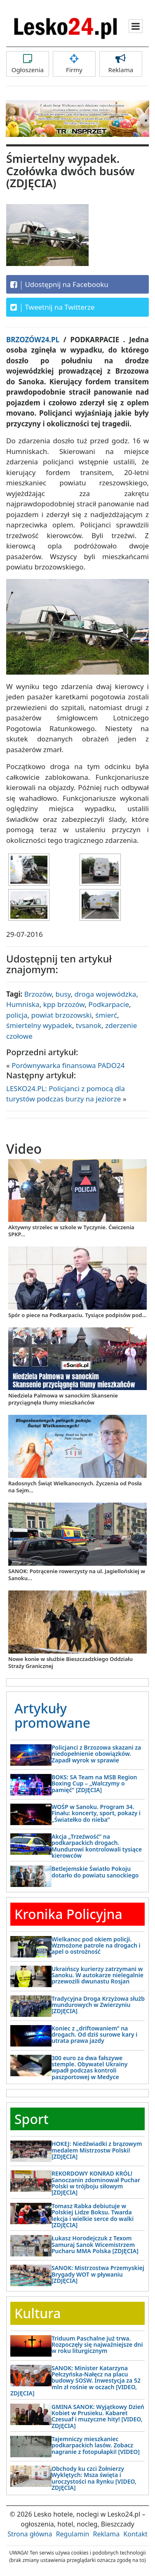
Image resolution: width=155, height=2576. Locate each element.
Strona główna (29, 2533)
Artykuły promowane (52, 1715)
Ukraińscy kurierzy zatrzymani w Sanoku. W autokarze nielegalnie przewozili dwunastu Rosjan (97, 1975)
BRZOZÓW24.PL (34, 339)
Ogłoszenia (28, 64)
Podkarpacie (108, 1004)
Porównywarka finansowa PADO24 (68, 1065)
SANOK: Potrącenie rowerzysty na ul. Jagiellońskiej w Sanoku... (76, 1574)
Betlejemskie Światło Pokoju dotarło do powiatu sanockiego (95, 1872)
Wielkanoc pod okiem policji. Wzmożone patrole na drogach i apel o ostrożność (96, 1945)
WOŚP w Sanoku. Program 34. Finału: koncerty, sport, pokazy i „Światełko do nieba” (96, 1813)
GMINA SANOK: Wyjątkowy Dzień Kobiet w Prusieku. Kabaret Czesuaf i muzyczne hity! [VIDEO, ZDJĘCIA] (98, 2416)
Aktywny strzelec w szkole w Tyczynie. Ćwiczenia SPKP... (71, 1230)
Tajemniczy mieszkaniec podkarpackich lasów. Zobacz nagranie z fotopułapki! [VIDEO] (96, 2445)
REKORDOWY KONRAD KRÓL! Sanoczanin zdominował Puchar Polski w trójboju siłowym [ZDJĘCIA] (96, 2182)
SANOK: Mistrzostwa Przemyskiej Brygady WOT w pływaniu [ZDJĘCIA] (98, 2274)
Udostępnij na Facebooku (59, 284)
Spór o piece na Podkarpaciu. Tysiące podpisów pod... (77, 1315)
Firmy (74, 64)
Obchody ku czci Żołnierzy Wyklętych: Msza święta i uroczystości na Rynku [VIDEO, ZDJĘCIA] (94, 2478)
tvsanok (88, 1025)
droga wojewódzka (105, 994)
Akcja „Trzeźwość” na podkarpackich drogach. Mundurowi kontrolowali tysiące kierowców (97, 1846)
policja (17, 1015)
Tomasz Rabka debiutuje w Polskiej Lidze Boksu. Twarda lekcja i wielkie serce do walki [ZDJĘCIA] (93, 2215)
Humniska (23, 1004)
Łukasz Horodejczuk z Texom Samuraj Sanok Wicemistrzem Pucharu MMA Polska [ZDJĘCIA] (95, 2244)
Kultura (37, 2313)
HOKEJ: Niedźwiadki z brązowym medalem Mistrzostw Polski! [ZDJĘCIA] (97, 2150)
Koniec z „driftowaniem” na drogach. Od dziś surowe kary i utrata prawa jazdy (94, 2034)
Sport (31, 2119)
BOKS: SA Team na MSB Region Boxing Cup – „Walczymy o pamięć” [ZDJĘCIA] (94, 1783)
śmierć (106, 1015)
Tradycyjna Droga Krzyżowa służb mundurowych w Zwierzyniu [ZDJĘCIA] (98, 2005)
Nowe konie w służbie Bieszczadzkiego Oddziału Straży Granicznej (70, 1662)
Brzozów (38, 994)
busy (62, 994)
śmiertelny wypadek (39, 1025)
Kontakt (135, 2533)
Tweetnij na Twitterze (52, 307)
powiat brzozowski (61, 1015)
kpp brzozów (64, 1004)
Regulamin (72, 2533)
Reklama (121, 64)
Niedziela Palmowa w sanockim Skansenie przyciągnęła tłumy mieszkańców (63, 1399)
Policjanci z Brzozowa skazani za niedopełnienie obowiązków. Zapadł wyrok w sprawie (96, 1753)
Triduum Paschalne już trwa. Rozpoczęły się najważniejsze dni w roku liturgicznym (97, 2344)
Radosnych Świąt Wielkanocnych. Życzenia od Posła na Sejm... (75, 1487)
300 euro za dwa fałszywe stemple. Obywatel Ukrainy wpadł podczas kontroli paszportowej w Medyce (89, 2067)
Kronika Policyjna (68, 1914)
